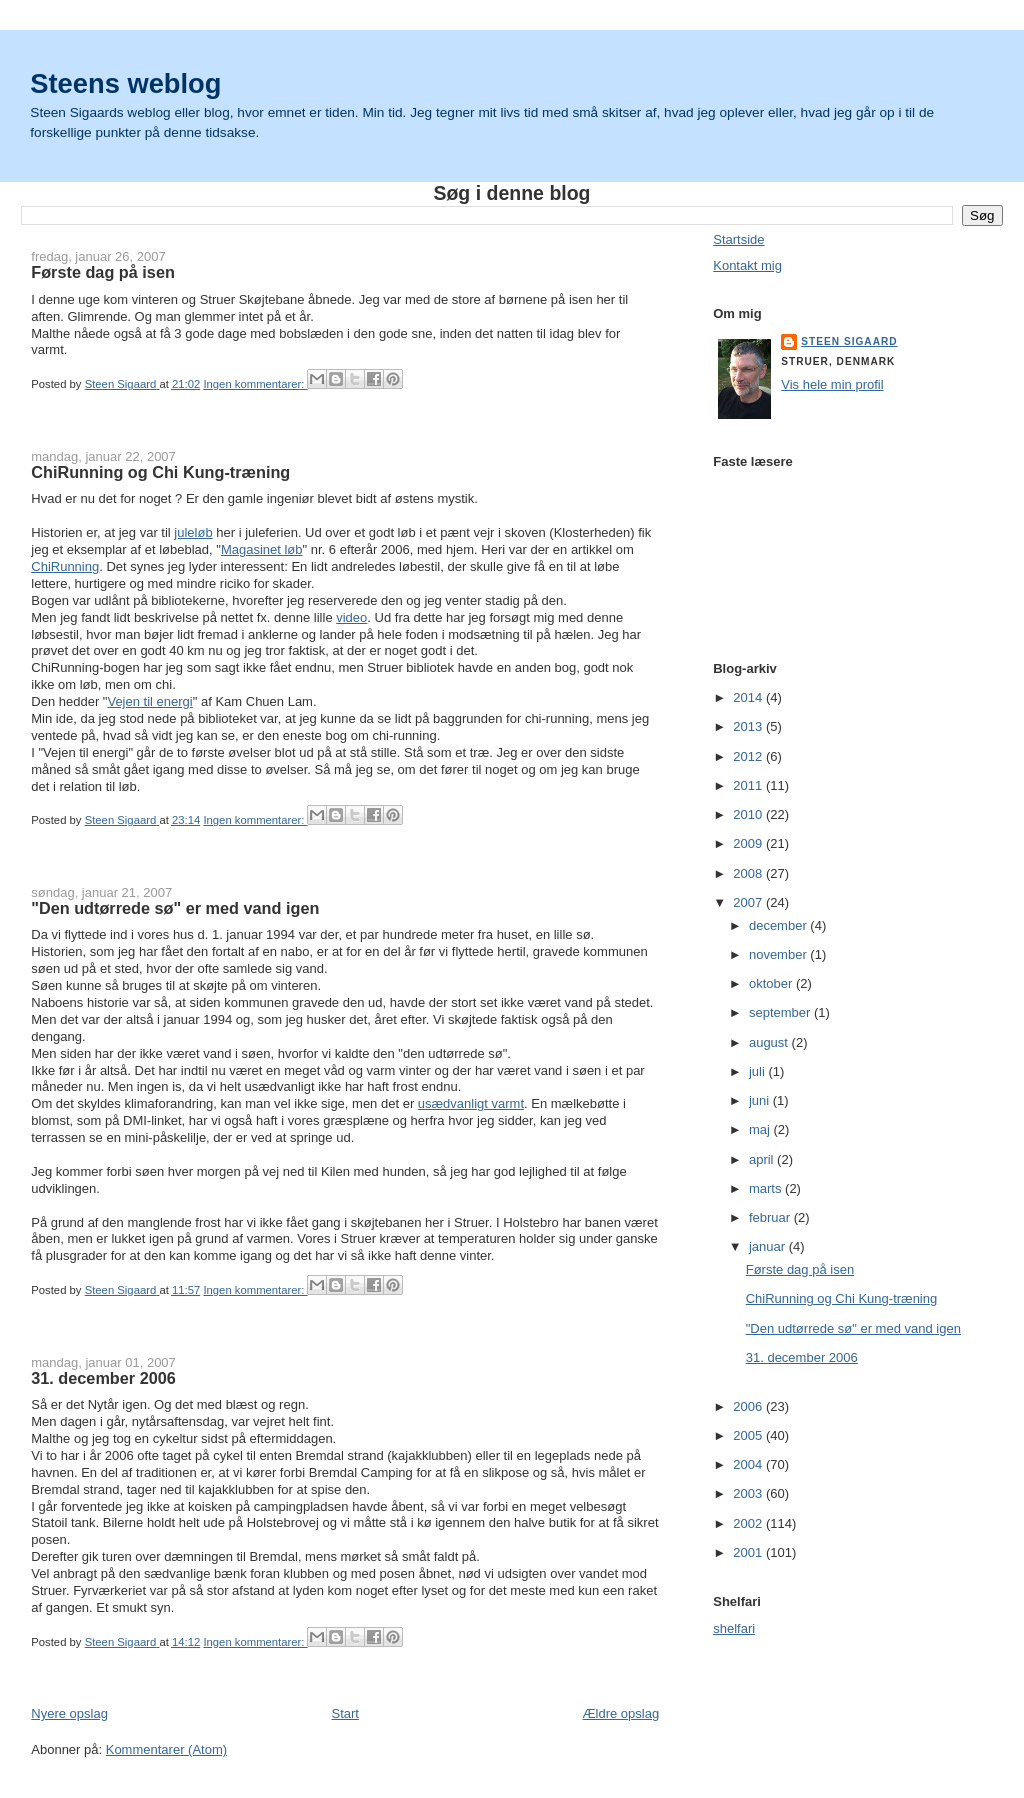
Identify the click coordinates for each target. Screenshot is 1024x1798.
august (770, 1042)
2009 (749, 843)
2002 (749, 1523)
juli (759, 1071)
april (763, 1159)
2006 (749, 1406)
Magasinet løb (262, 549)
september (781, 1012)
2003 (749, 1493)
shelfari (734, 1628)
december (779, 925)
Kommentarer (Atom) (166, 1749)
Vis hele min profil (832, 384)
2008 (749, 873)
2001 (749, 1552)
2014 (749, 697)
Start (344, 1713)
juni (761, 1100)
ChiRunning (65, 566)
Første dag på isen (103, 272)
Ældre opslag (621, 1713)
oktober (772, 983)
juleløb (193, 532)
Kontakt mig (747, 265)
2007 (749, 902)
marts (767, 1188)
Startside (738, 239)
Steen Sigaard (849, 341)
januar (769, 1246)
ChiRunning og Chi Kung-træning (160, 472)
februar (771, 1217)
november (779, 954)
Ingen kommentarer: (255, 384)
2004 (749, 1464)
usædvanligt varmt (471, 1103)
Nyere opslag (69, 1713)
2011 (749, 785)
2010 (749, 814)
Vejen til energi (149, 701)
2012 (749, 756)
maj (761, 1129)
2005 (749, 1435)
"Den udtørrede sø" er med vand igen (175, 908)
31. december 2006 (103, 1378)
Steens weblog (125, 83)
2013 (749, 726)
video (351, 617)
